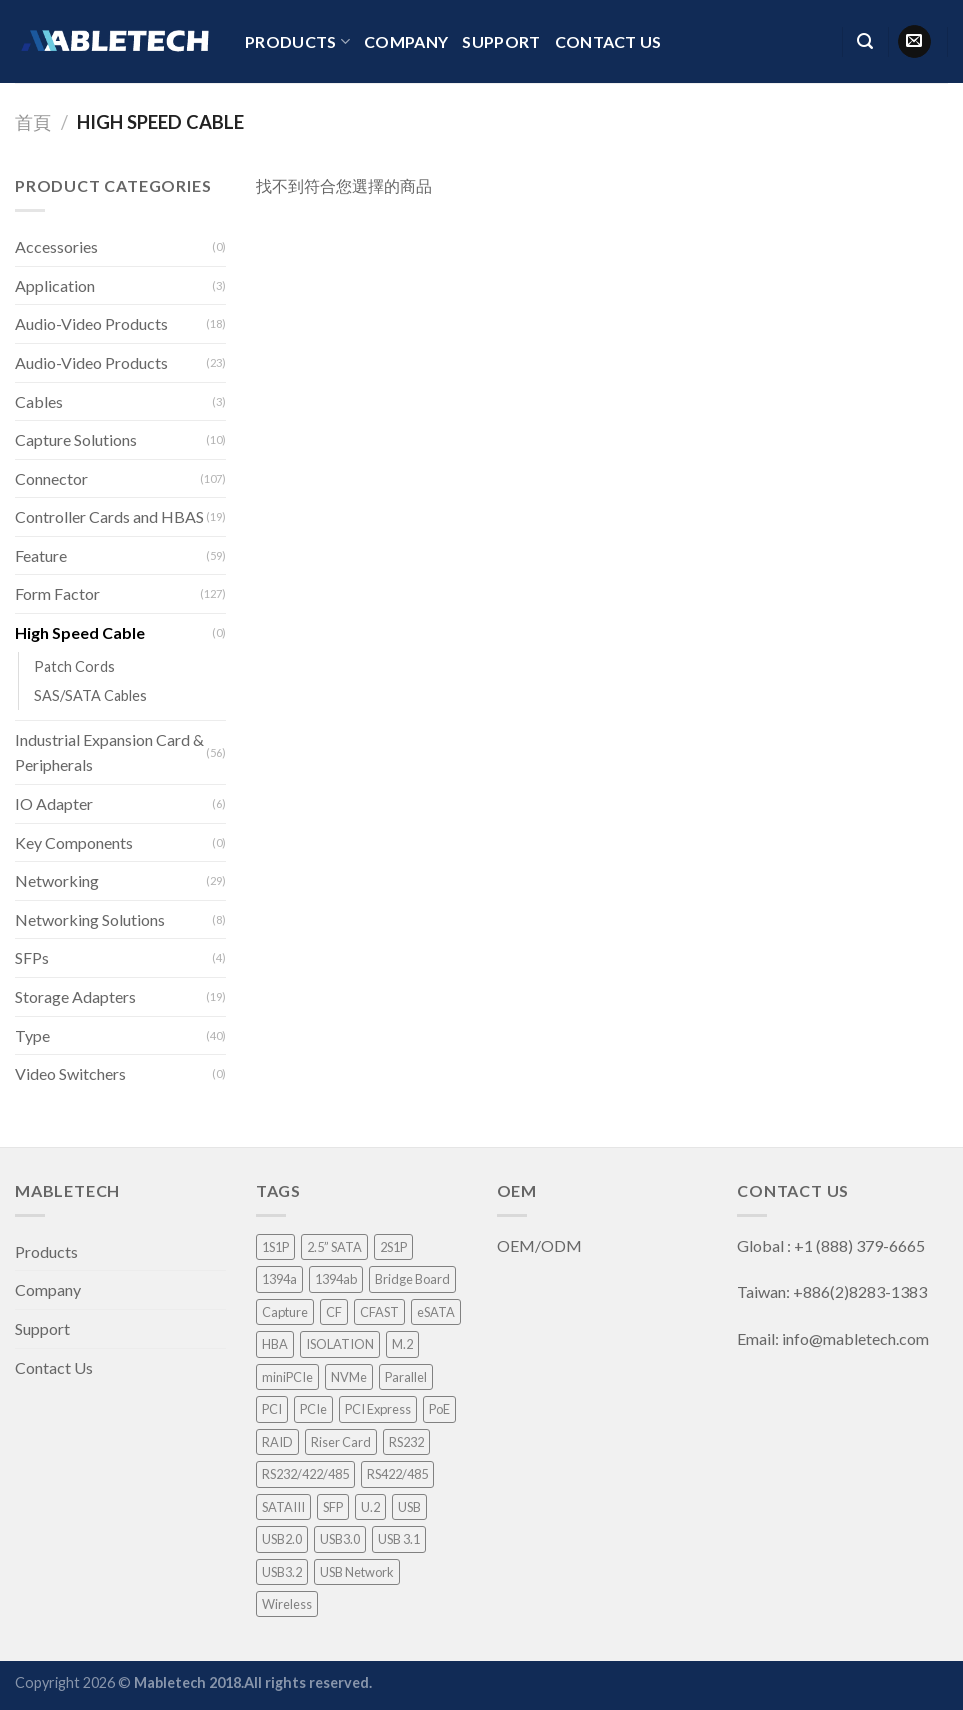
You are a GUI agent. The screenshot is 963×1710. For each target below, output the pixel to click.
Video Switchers (70, 1073)
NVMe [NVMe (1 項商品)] (349, 1377)
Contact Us (608, 41)
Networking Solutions (90, 919)
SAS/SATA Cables (90, 695)
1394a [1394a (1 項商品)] (279, 1279)
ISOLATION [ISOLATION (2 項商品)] (340, 1344)
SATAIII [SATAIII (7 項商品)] (283, 1507)
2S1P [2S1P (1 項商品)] (393, 1247)
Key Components (74, 842)
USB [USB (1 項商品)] (409, 1507)
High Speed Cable (80, 632)
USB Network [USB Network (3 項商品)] (357, 1572)
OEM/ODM (541, 1245)
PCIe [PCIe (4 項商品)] (313, 1409)
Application (55, 285)
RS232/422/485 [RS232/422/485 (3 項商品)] (305, 1474)
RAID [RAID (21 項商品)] (277, 1442)
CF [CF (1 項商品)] (334, 1312)
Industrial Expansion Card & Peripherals (109, 752)
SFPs (32, 957)
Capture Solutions (76, 439)
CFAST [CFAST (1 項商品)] (379, 1312)
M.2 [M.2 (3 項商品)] (402, 1344)
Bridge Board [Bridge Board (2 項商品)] (412, 1279)
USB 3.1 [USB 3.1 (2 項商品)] (399, 1539)
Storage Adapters (75, 996)
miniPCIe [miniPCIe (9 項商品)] (287, 1377)
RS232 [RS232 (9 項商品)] (406, 1442)
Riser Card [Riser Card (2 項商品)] (341, 1442)
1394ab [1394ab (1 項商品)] (336, 1279)
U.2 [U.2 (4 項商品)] (370, 1507)
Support (501, 41)
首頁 (33, 122)
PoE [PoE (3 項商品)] (439, 1409)
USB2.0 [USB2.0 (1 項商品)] (282, 1539)
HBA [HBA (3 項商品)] (275, 1344)
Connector (51, 478)
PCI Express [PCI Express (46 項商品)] (378, 1409)
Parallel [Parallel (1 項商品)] (406, 1377)
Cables (39, 401)
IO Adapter (54, 803)
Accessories (56, 246)
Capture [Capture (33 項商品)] (285, 1312)
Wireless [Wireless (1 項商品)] (287, 1604)
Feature (41, 555)
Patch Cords (74, 666)
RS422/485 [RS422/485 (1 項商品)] (397, 1474)
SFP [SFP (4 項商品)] (333, 1507)
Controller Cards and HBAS (109, 516)
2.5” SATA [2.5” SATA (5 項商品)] (334, 1247)
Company (406, 41)
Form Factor (57, 593)
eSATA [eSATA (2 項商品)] (436, 1312)
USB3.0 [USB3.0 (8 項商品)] (340, 1539)
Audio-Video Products (91, 323)
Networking (57, 880)
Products (297, 42)
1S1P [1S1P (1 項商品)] (275, 1247)
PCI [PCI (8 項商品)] (272, 1409)
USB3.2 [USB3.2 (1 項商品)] (282, 1572)
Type (32, 1035)
